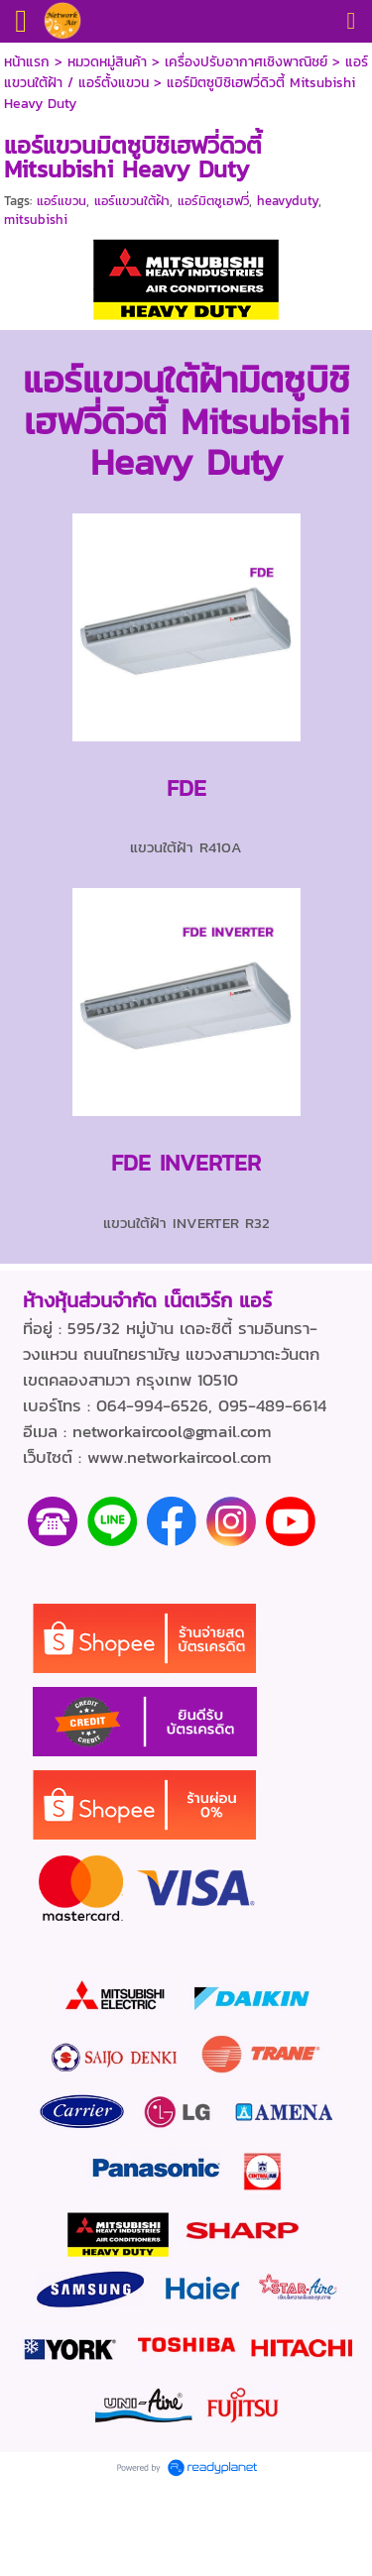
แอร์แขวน (61, 200)
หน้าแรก (27, 62)
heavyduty (287, 200)
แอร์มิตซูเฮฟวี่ (213, 200)
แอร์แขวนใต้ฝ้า (132, 200)
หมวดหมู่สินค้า (107, 62)
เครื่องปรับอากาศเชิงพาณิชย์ (246, 62)
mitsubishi (35, 219)
